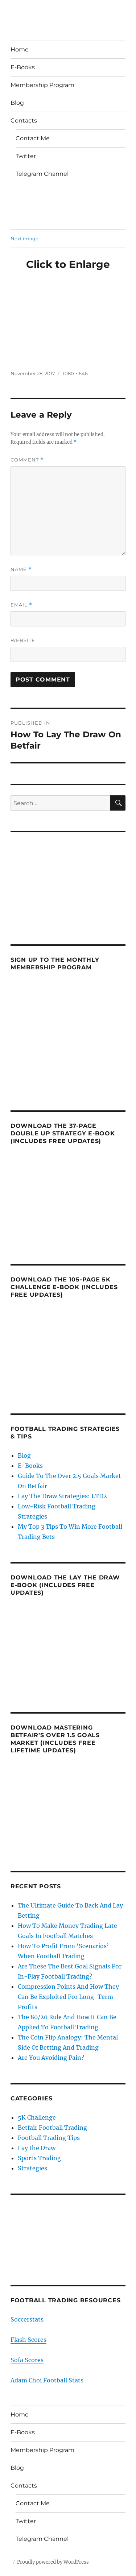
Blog (17, 102)
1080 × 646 (75, 373)
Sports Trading (39, 2158)
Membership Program (42, 85)
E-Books (23, 67)
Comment (27, 460)
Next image (24, 238)
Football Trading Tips (49, 2137)
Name (21, 569)
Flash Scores (28, 2339)
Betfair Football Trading (52, 2127)
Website (23, 640)
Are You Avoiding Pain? (51, 2057)
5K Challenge (37, 2117)
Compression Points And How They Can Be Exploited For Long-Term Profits (68, 1996)
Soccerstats (27, 2319)
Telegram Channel (42, 173)
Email (21, 605)
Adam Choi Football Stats (47, 2380)
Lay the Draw (36, 2148)
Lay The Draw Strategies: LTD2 (62, 1496)
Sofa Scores (27, 2360)
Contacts (24, 120)
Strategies (32, 2168)
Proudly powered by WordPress (53, 2562)
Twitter (26, 156)
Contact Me (33, 138)
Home (20, 49)
